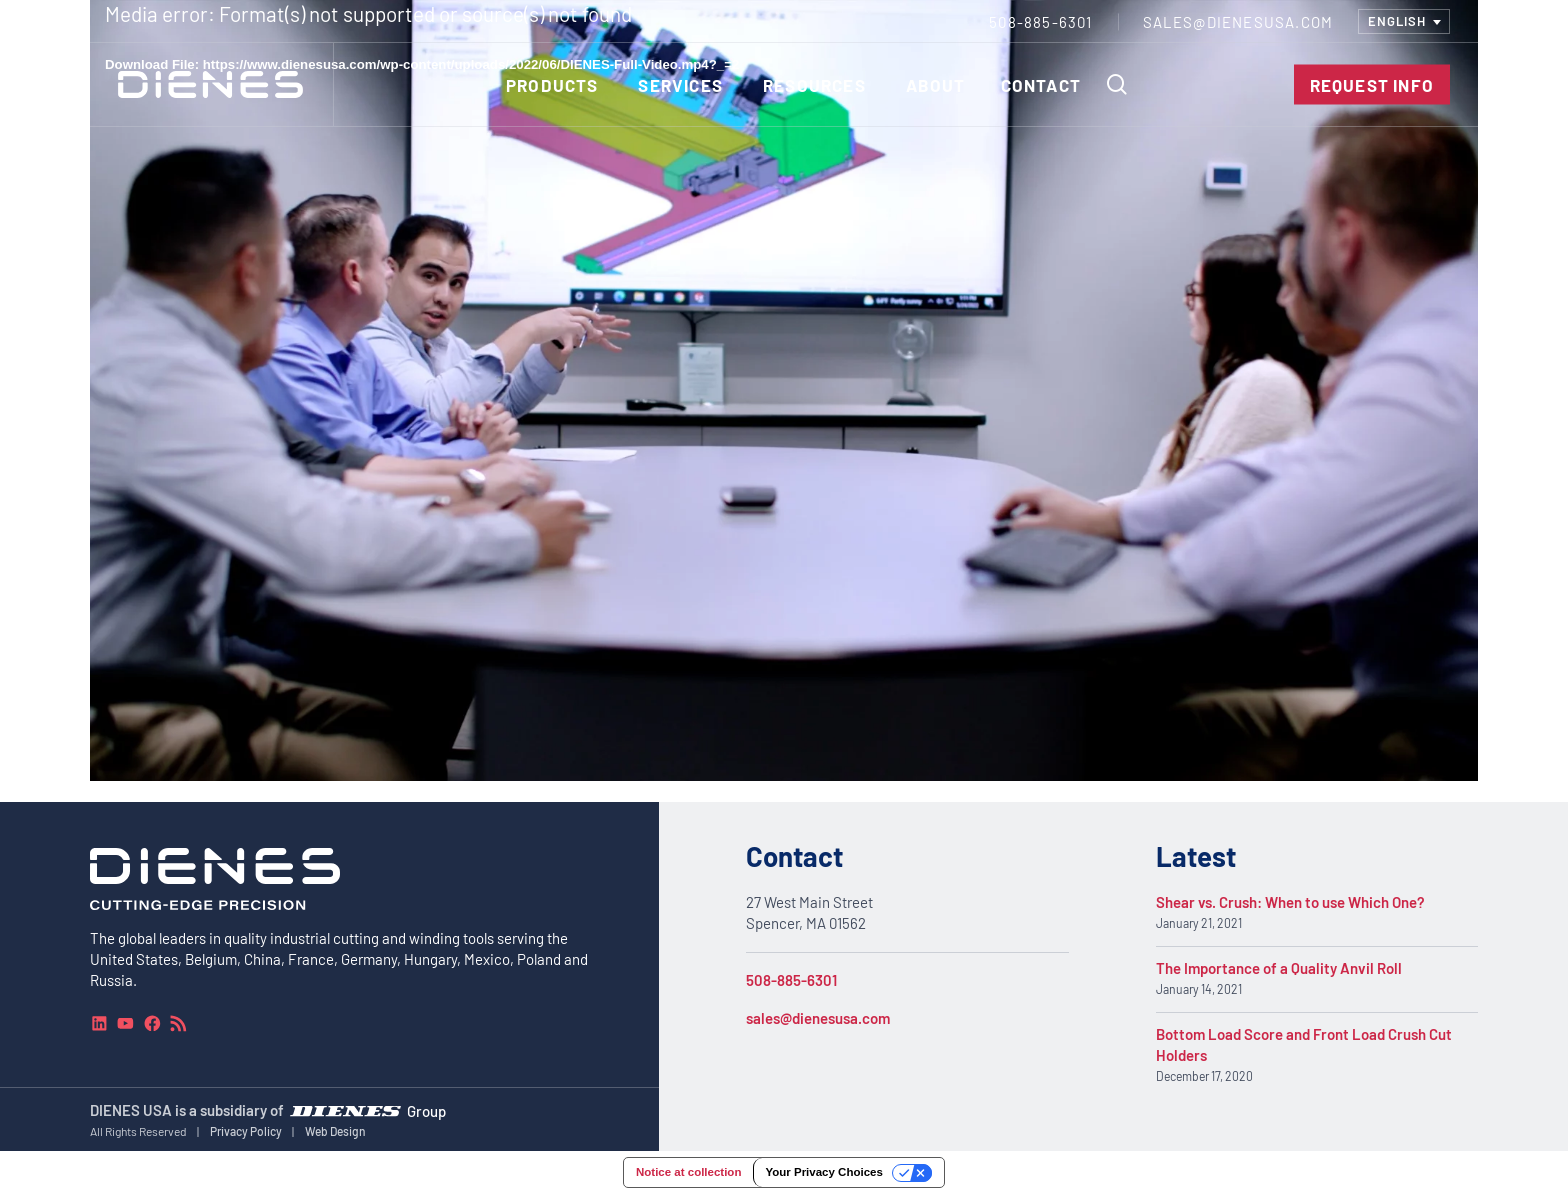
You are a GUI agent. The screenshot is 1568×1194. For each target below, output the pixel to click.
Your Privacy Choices (823, 1172)
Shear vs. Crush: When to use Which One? (1290, 902)
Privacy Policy (246, 1131)
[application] (784, 390)
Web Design (335, 1131)
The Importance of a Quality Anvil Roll (1279, 968)
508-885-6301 (791, 980)
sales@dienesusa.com (818, 1018)
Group (426, 1110)
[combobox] (1404, 21)
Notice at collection (688, 1172)
